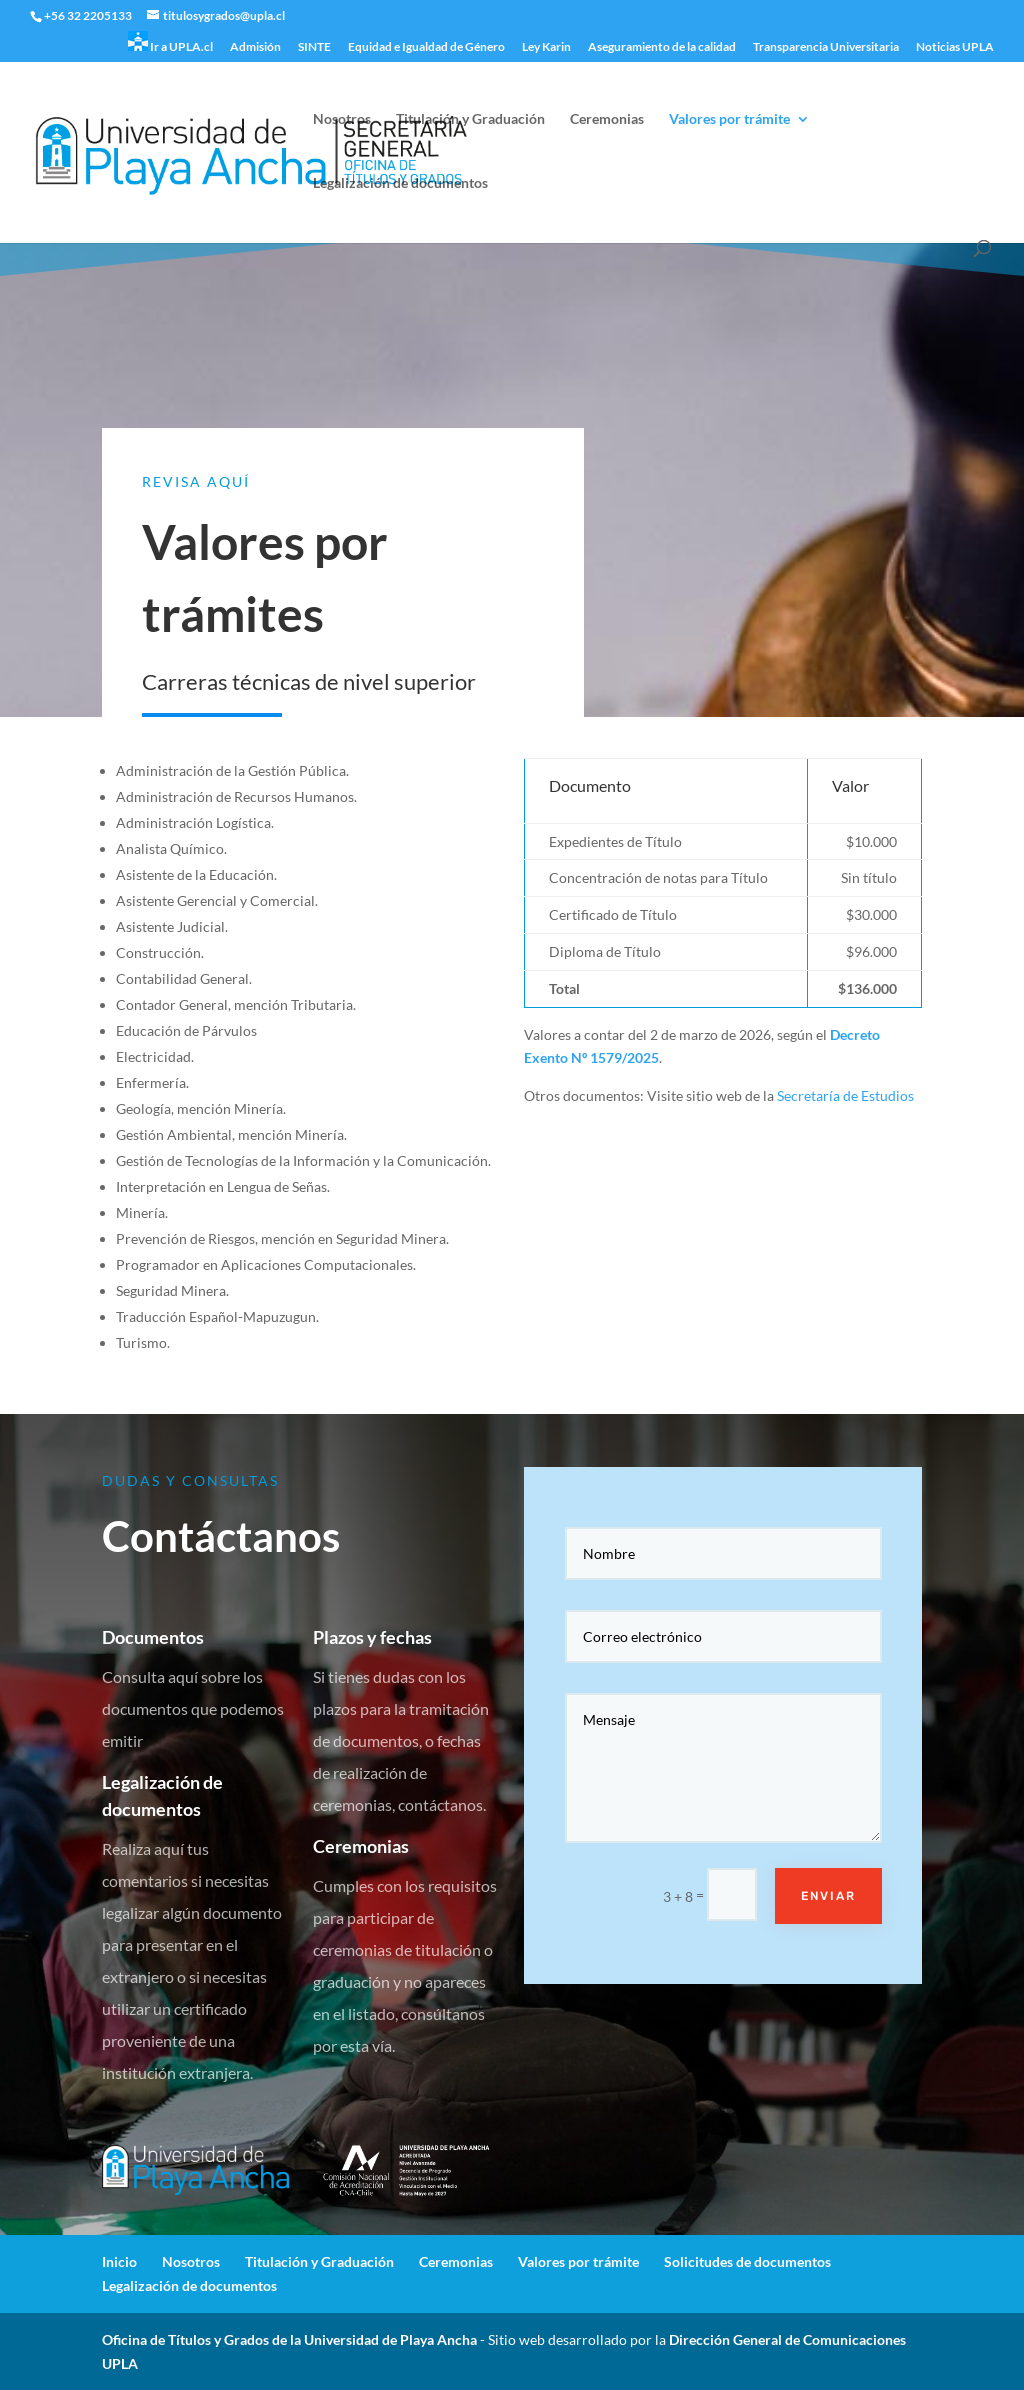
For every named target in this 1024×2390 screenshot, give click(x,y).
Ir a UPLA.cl (170, 42)
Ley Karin (546, 47)
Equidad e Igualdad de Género (426, 47)
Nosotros (342, 119)
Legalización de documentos (400, 183)
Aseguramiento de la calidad (662, 47)
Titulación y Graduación (470, 119)
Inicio (119, 2261)
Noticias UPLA (955, 47)
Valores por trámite (729, 119)
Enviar (809, 1866)
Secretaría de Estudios (845, 1095)
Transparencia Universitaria (826, 47)
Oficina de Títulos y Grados (185, 2339)
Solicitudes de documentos (747, 2261)
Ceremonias (607, 119)
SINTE (314, 47)
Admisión (255, 47)
